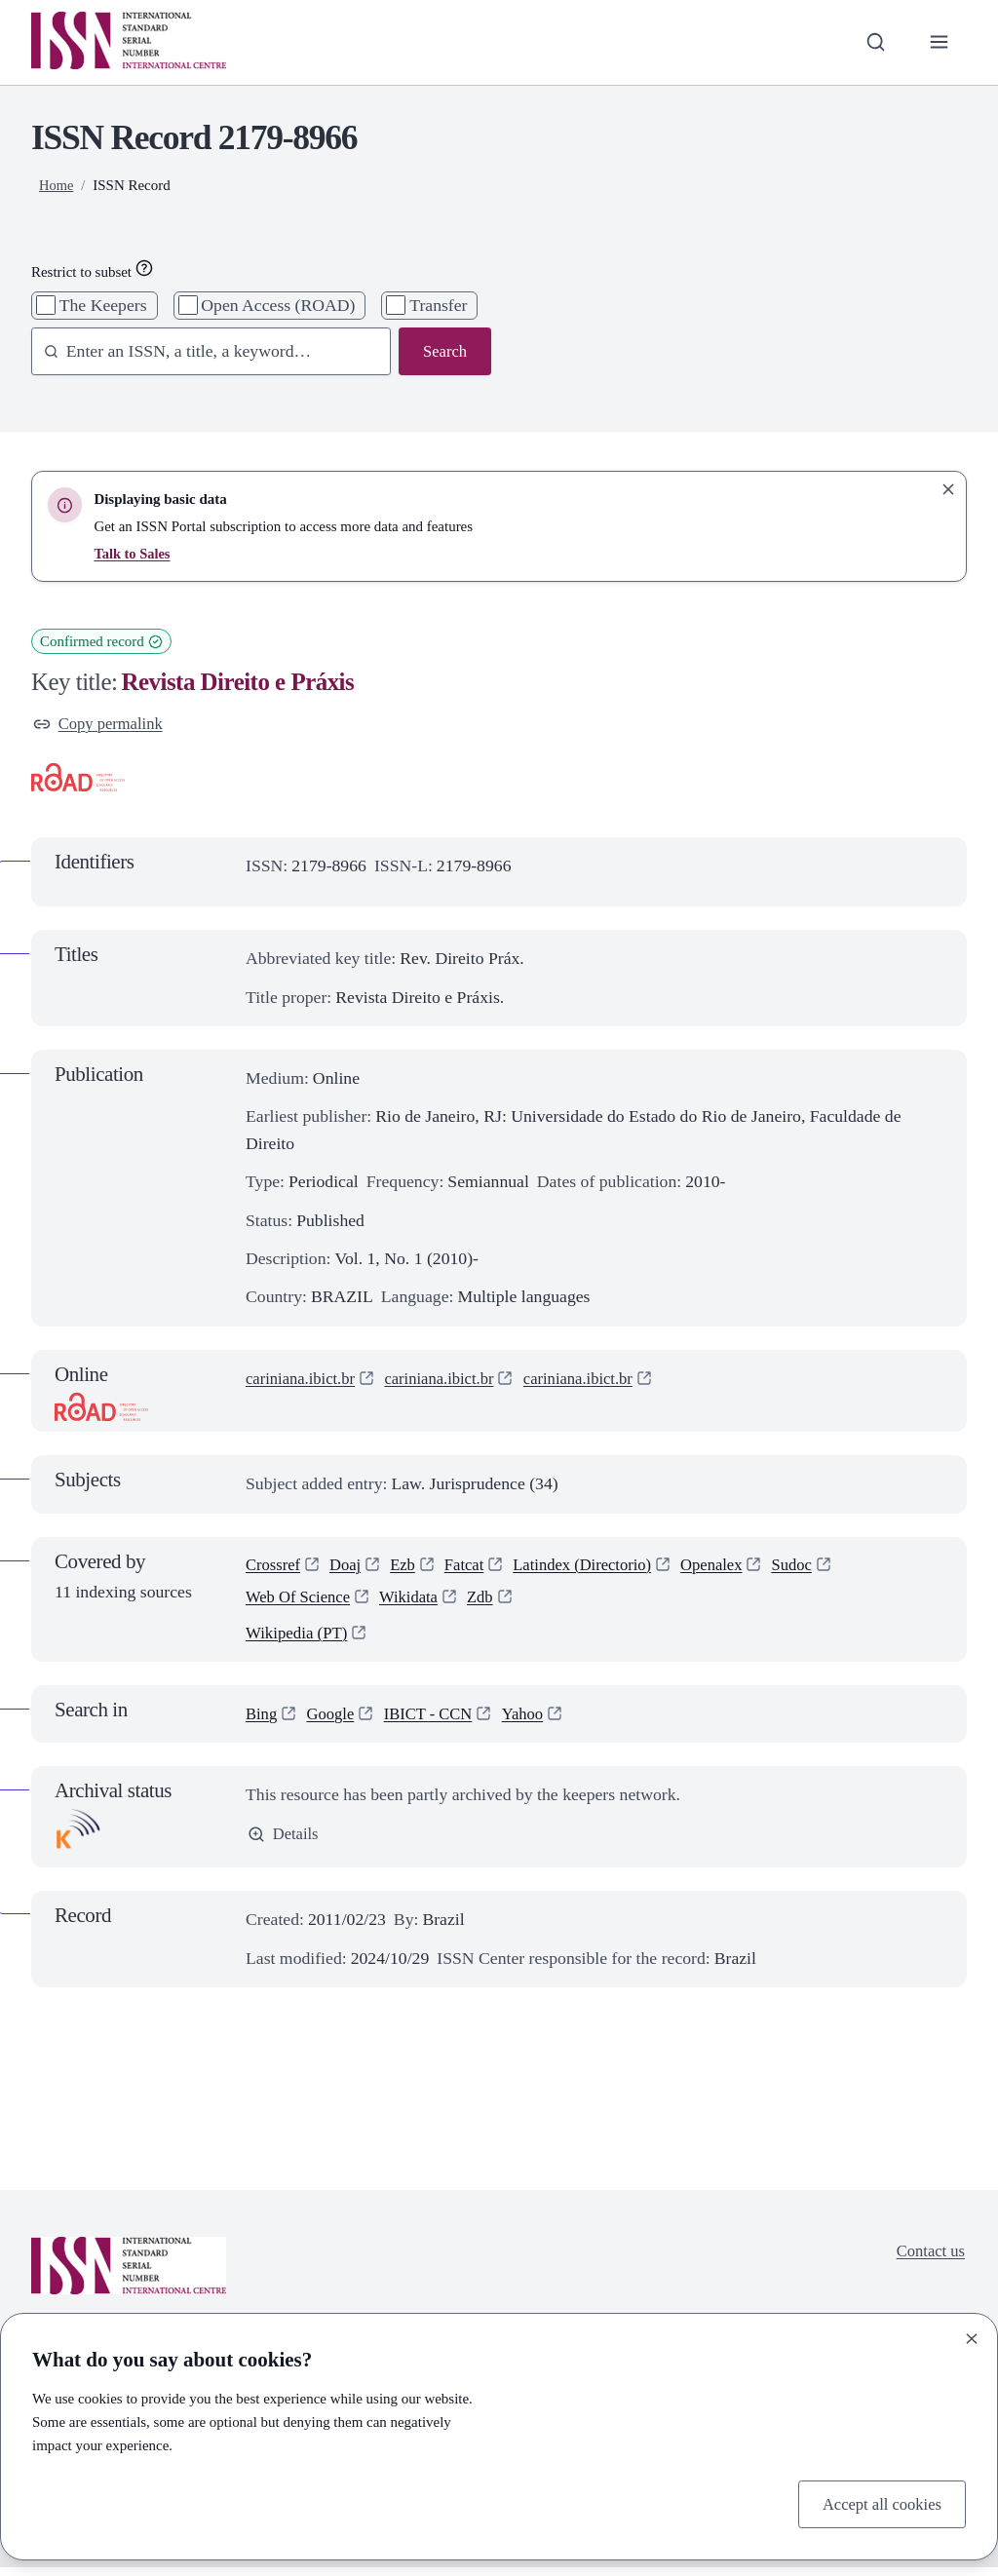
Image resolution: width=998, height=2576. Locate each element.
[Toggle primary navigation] (938, 42)
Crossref (275, 1567)
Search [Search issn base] (443, 352)
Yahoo (535, 1721)
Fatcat (473, 1567)
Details (285, 1843)
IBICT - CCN (436, 1721)
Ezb (409, 1567)
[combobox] (202, 352)
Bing (262, 1721)
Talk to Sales (133, 553)
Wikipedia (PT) (299, 1640)
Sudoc (817, 1567)
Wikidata (417, 1602)
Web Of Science (301, 1602)
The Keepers (103, 305)
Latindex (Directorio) (597, 1567)
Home (57, 185)
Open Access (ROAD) (278, 305)
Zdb (493, 1602)
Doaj (349, 1567)
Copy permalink (101, 724)
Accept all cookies (877, 2503)
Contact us (928, 2260)
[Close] (971, 2336)
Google (334, 1721)
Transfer (438, 305)
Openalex (734, 1567)
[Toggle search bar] (872, 42)
